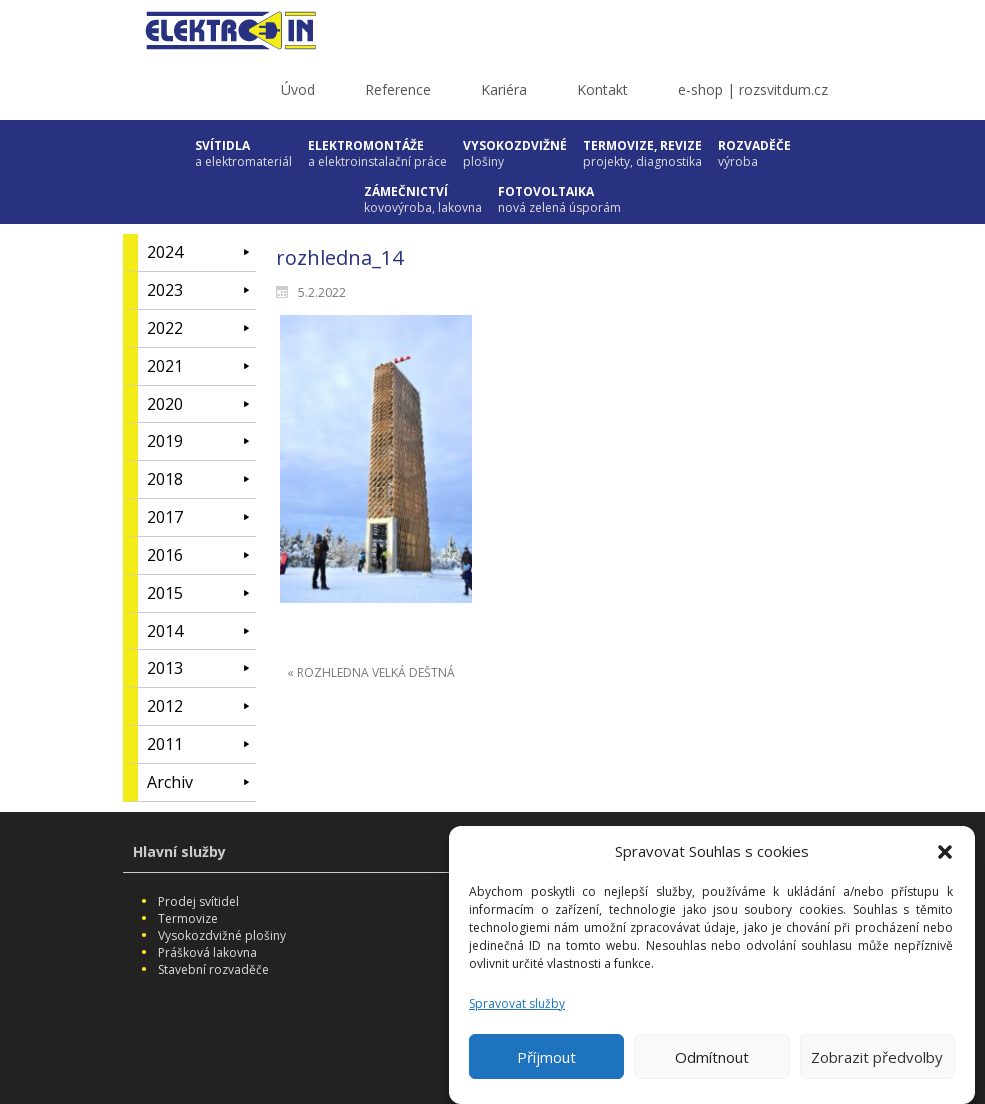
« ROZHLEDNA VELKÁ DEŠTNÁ (371, 672)
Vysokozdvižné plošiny (222, 935)
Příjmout (546, 1066)
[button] (945, 861)
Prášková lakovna (207, 952)
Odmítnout (712, 1066)
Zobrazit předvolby (877, 1066)
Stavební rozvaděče (213, 969)
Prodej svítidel (198, 901)
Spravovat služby (517, 1012)
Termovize (188, 918)
